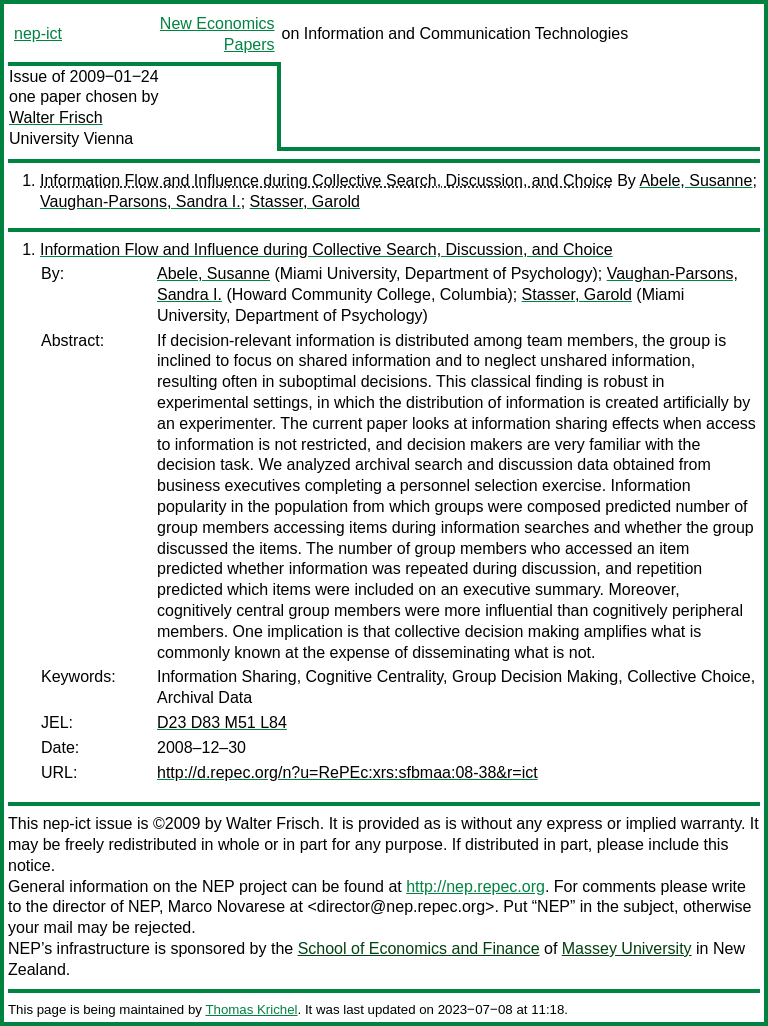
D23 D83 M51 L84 (222, 722)
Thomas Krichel (251, 1009)
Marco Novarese (226, 906)
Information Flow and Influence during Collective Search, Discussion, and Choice (326, 180)
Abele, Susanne (695, 180)
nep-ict (38, 33)
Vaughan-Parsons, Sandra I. (140, 201)
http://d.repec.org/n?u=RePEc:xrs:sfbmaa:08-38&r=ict (347, 772)
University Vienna (71, 138)
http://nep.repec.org (475, 886)
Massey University (627, 948)
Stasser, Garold (305, 201)
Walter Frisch (56, 117)
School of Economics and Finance (419, 948)
